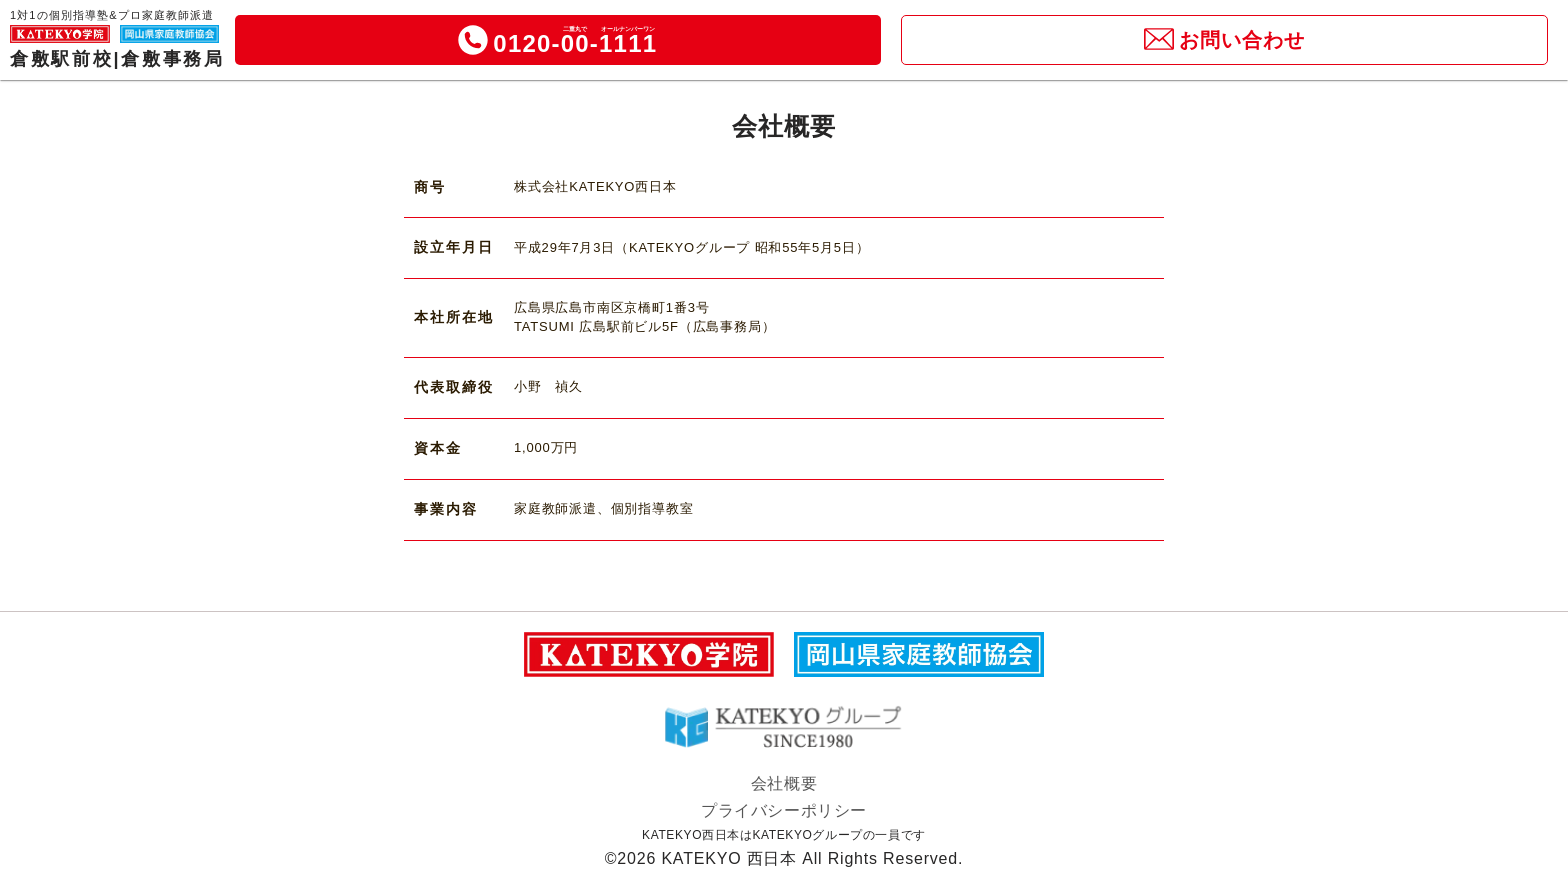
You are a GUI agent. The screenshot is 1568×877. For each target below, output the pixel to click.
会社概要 (784, 783)
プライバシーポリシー (784, 810)
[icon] (473, 40)
